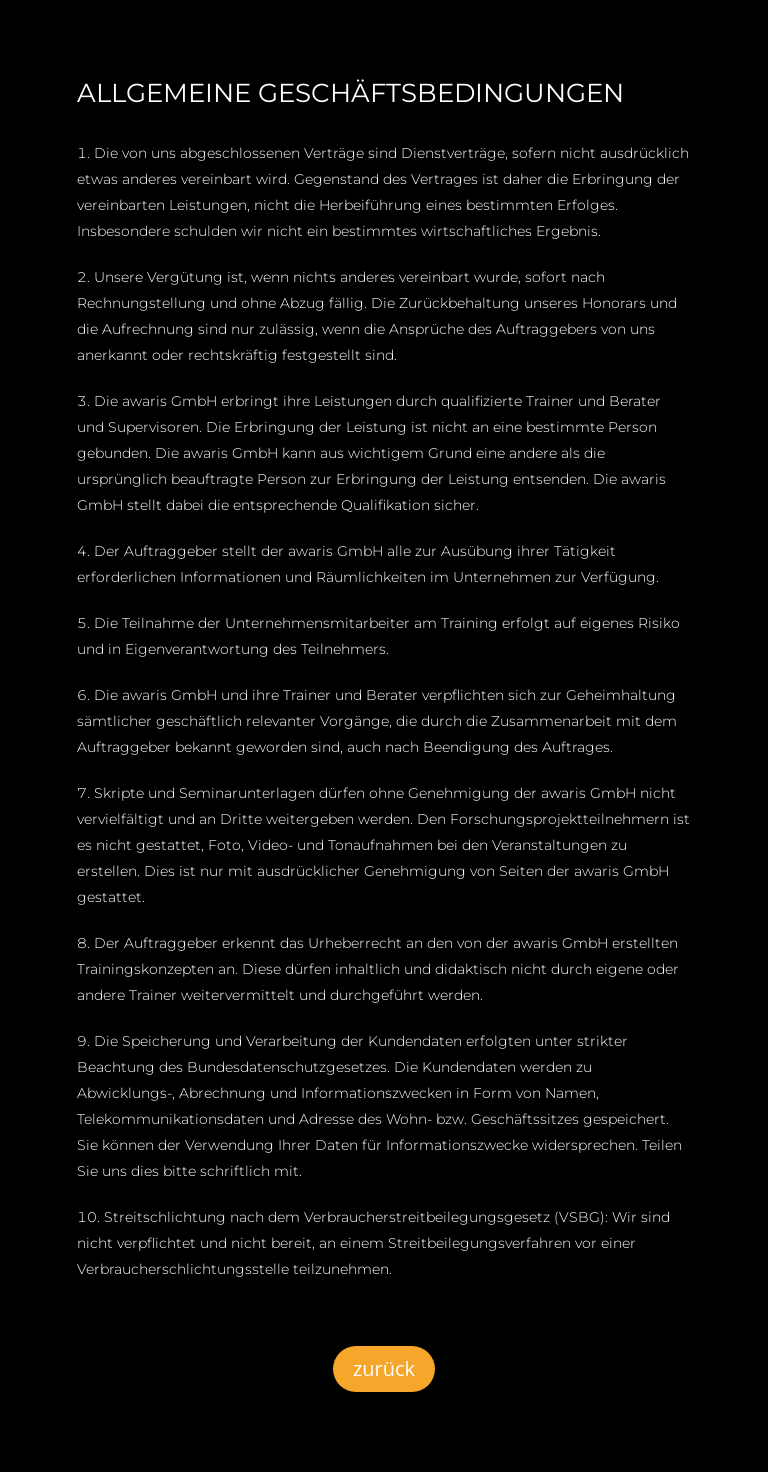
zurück (384, 1368)
